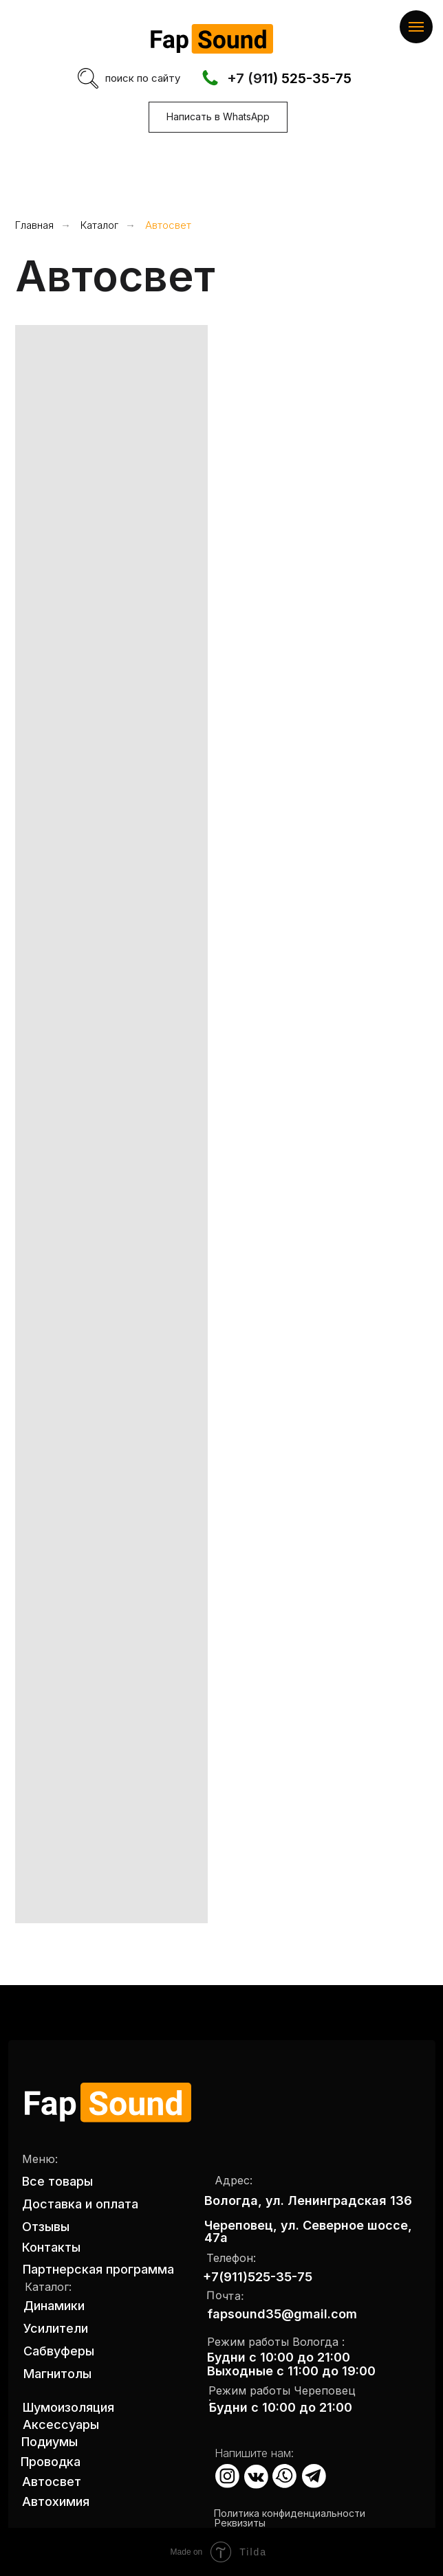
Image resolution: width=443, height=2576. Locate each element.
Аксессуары (61, 2424)
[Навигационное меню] (416, 27)
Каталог (99, 225)
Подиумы (49, 2441)
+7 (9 (244, 78)
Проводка (50, 2461)
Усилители (55, 2328)
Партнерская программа (98, 2269)
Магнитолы (57, 2373)
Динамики (54, 2305)
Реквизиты (240, 2523)
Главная (34, 225)
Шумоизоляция (68, 2407)
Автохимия (55, 2501)
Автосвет (168, 225)
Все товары (57, 2181)
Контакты (51, 2247)
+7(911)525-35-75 (257, 2277)
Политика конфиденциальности (289, 2513)
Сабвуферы (58, 2351)
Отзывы (45, 2226)
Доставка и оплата (80, 2204)
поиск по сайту (142, 78)
